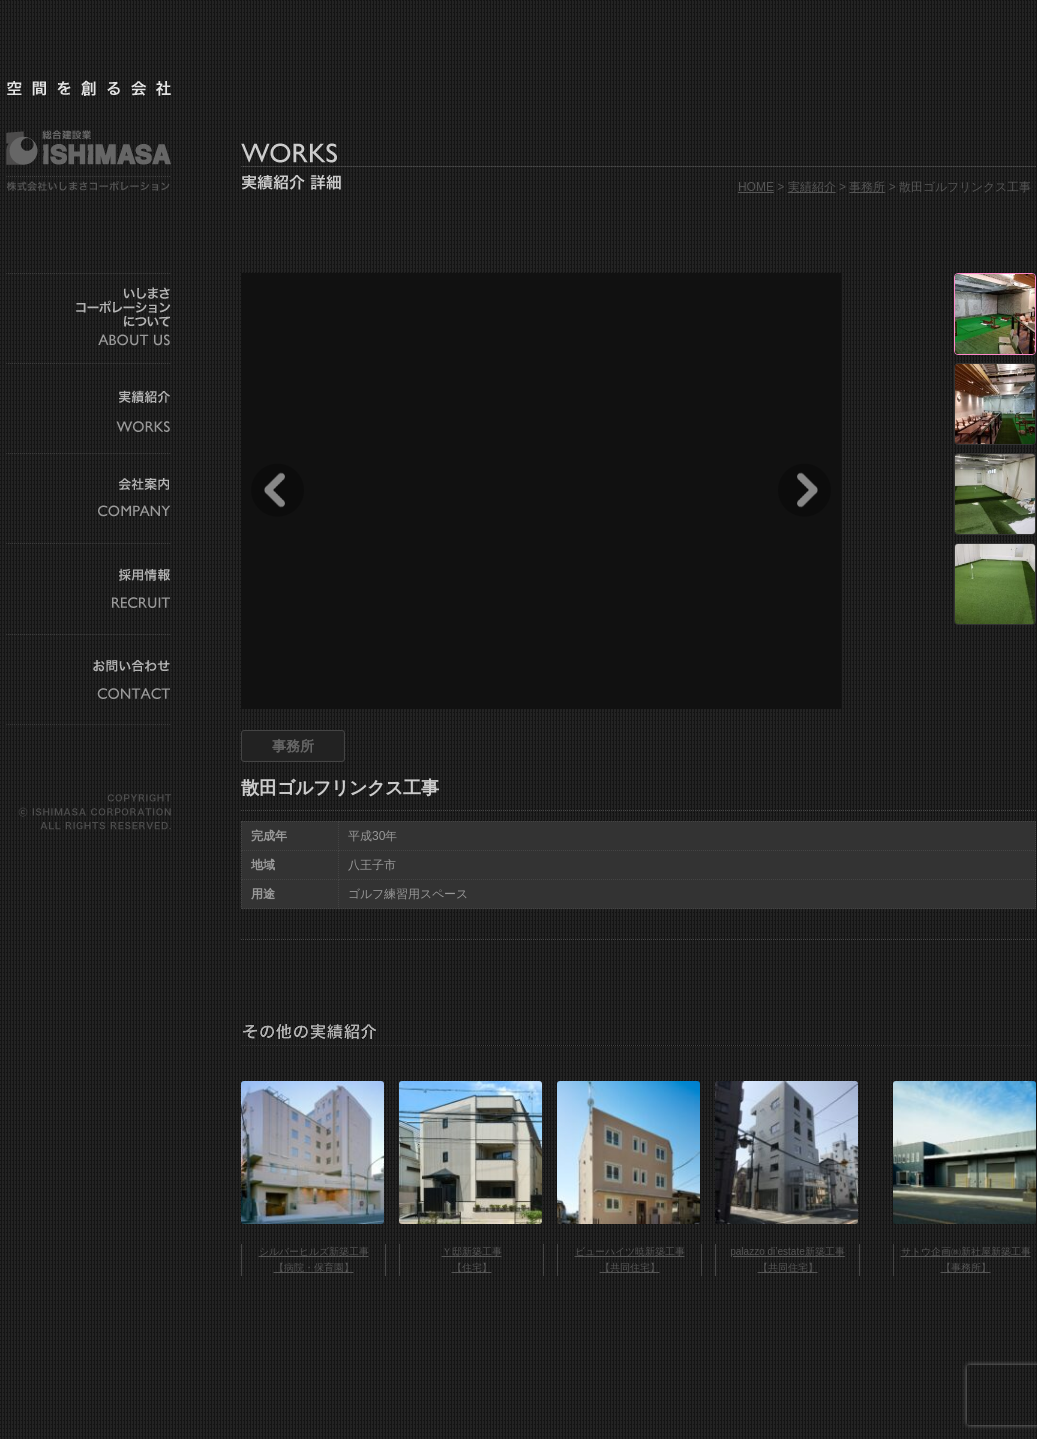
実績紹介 (812, 187)
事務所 (867, 187)
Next (804, 490)
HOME (756, 187)
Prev (277, 490)
